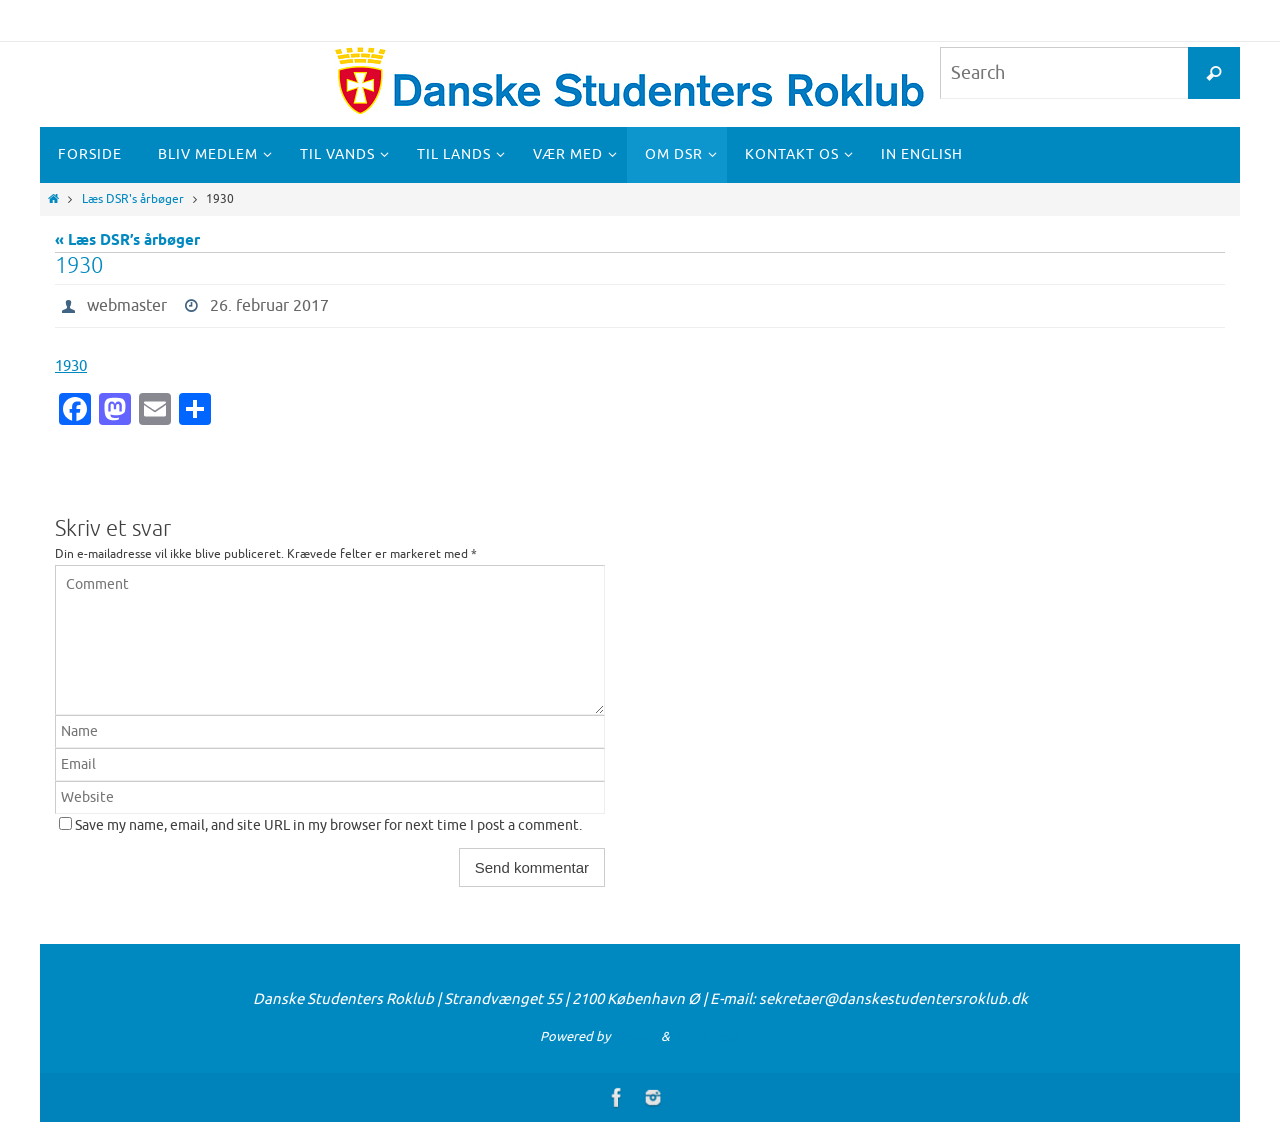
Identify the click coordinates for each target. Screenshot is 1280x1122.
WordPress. (707, 1036)
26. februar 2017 (269, 306)
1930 (71, 366)
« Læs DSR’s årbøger (127, 241)
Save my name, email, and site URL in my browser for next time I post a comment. (328, 825)
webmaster (127, 306)
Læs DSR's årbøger (133, 199)
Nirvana (635, 1036)
